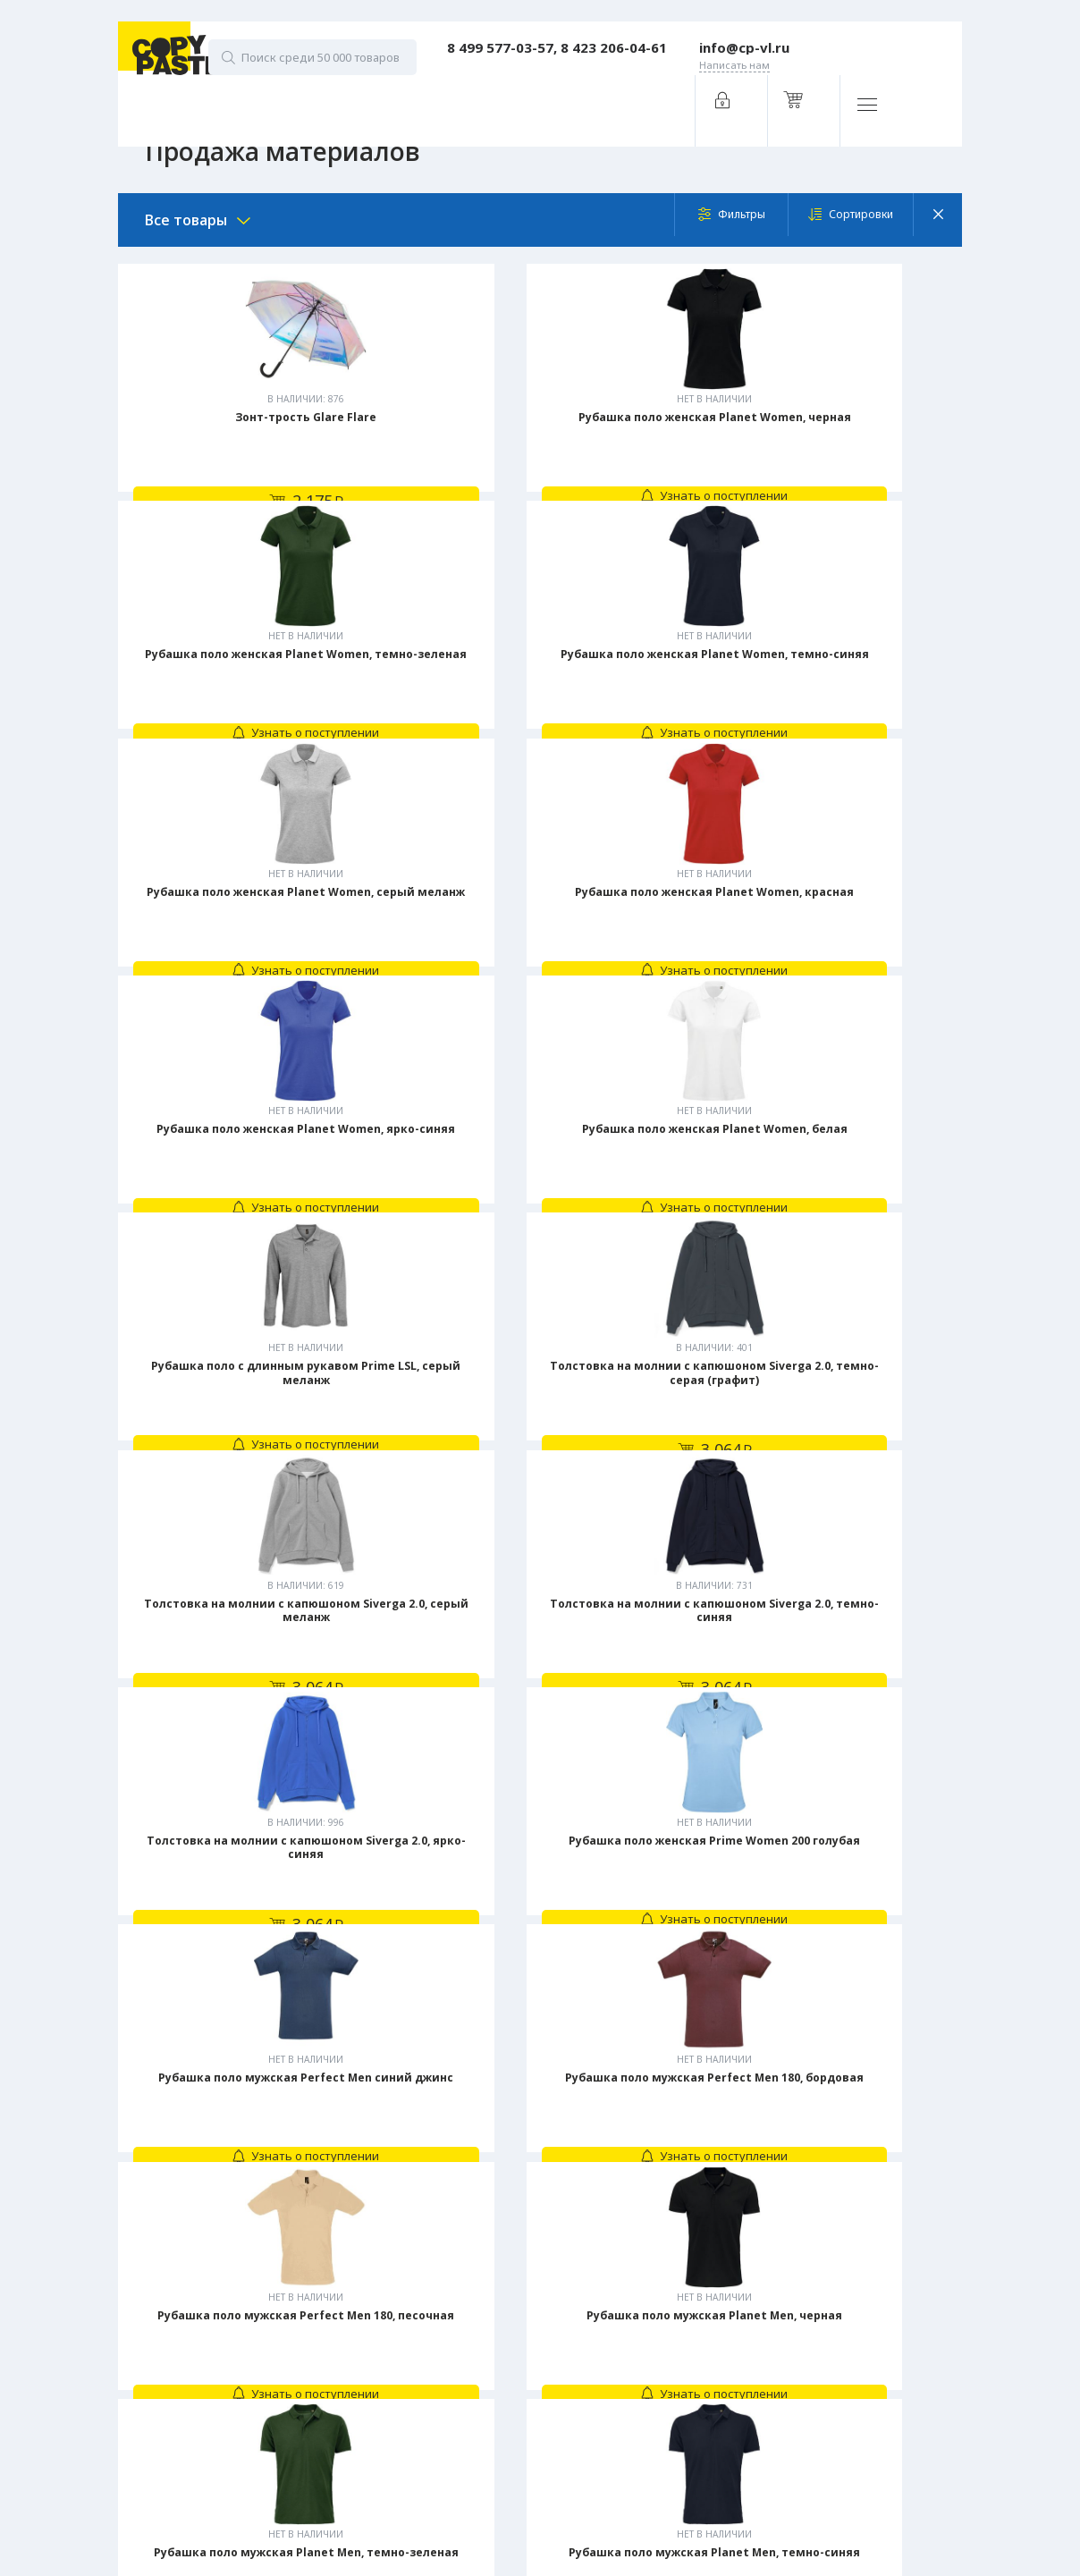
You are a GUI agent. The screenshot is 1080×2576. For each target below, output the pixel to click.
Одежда (488, 2463)
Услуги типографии (530, 2240)
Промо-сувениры (512, 2517)
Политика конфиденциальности (276, 2439)
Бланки (485, 2302)
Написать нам (288, 2286)
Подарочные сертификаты (535, 2436)
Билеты (485, 2275)
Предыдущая (420, 2057)
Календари (495, 2356)
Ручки (481, 2490)
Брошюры (494, 2329)
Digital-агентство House (279, 2466)
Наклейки (491, 2383)
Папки (482, 2410)
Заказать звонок (295, 2237)
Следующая (664, 2057)
